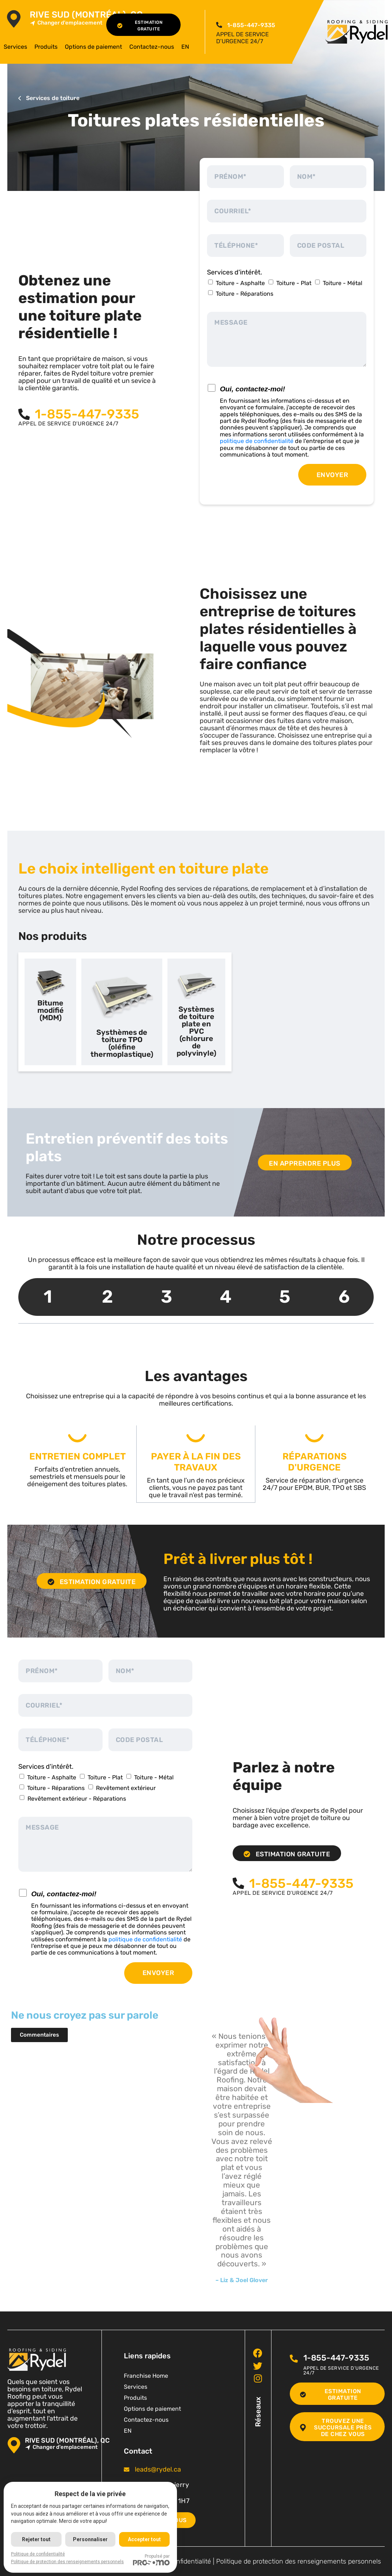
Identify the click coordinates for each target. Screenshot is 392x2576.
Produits (46, 46)
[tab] (50, 1012)
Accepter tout (145, 2539)
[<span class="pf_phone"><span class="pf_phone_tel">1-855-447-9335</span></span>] (219, 25)
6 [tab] (344, 1296)
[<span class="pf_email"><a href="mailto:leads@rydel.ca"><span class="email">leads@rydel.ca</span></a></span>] (126, 2469)
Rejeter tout (36, 2539)
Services (15, 46)
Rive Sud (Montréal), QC (86, 15)
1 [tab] (48, 1296)
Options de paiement (93, 46)
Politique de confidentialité (38, 2554)
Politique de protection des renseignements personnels (298, 2561)
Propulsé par (152, 2559)
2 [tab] (107, 1296)
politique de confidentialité (256, 441)
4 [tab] (226, 1296)
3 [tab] (166, 1296)
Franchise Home (146, 2375)
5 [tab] (284, 1296)
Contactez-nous (151, 46)
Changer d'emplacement (66, 23)
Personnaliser (90, 2539)
